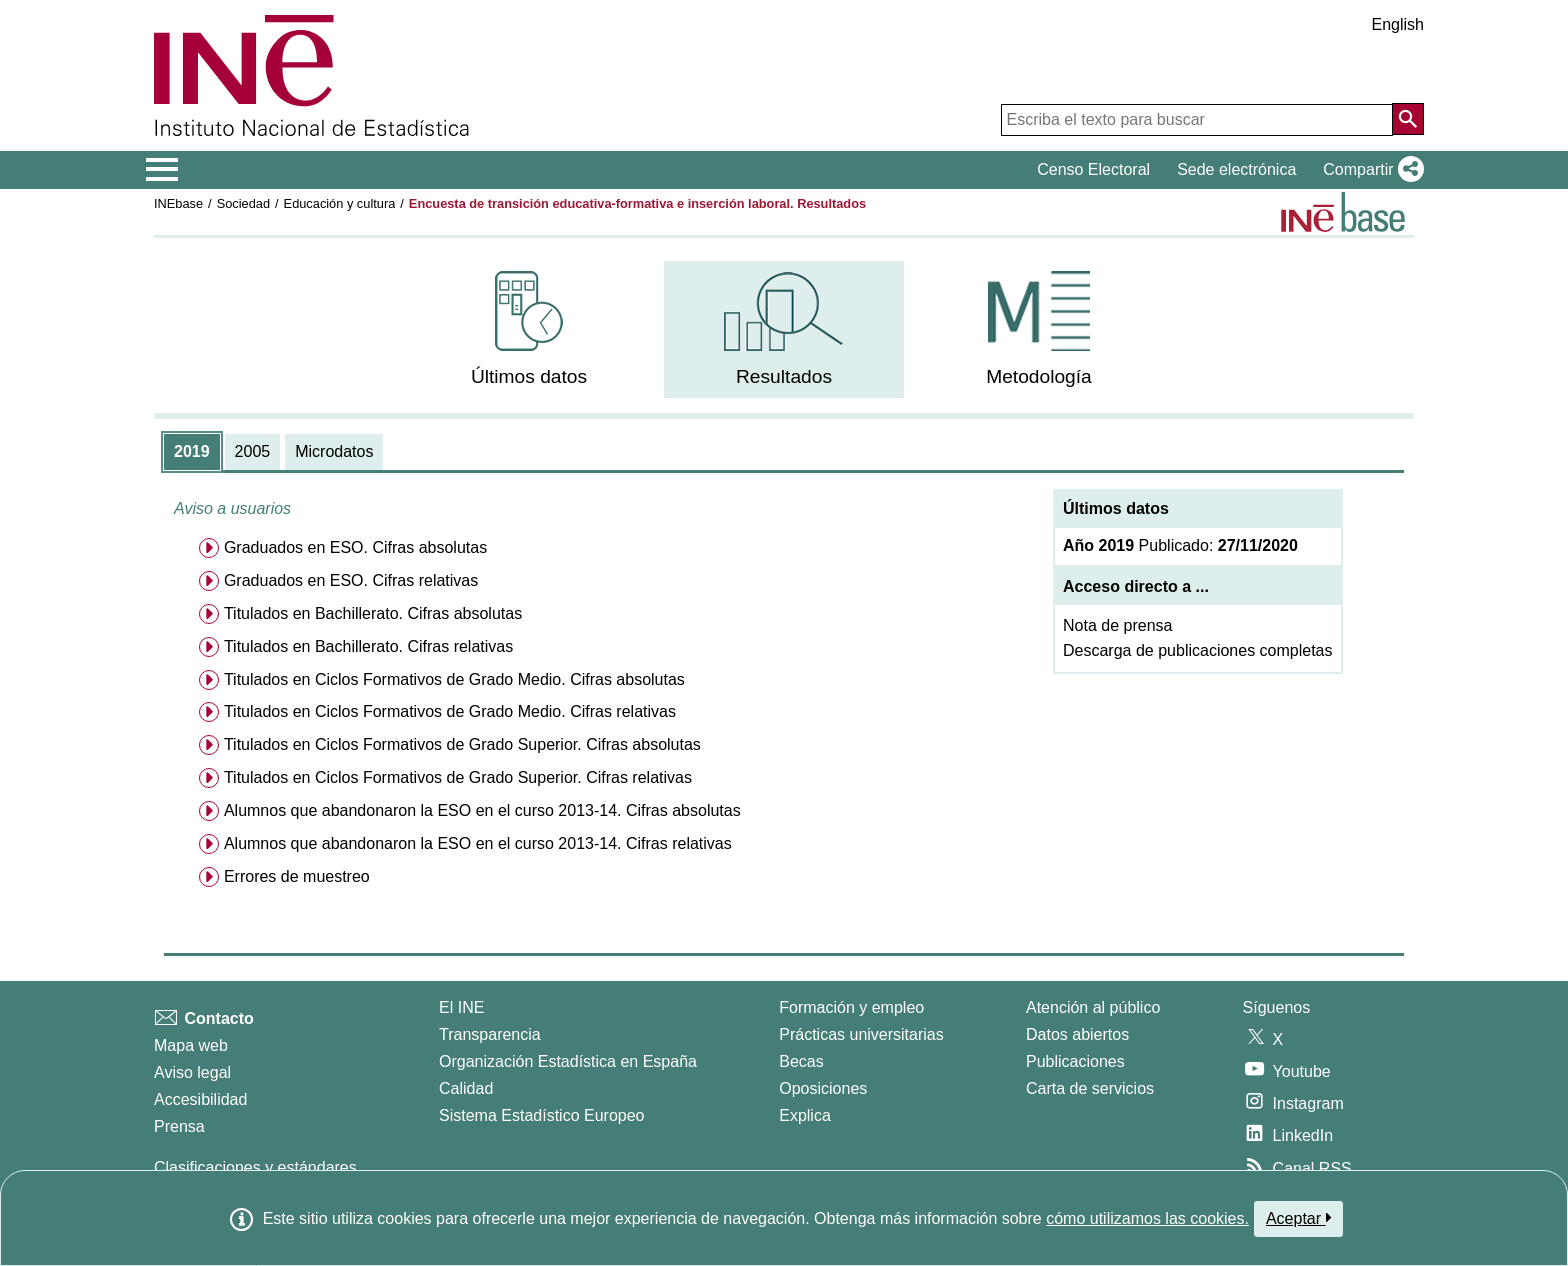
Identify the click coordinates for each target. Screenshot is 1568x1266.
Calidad (466, 1088)
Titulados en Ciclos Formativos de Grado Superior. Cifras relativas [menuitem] (458, 777)
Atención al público (1093, 1007)
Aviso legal (192, 1072)
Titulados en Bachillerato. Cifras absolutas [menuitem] (373, 613)
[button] (1369, 170)
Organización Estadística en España (568, 1061)
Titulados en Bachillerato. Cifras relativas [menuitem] (368, 646)
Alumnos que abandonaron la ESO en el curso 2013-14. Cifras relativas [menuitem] (478, 843)
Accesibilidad (200, 1099)
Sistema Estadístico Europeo (541, 1115)
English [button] (1398, 24)
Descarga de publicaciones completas (1197, 650)
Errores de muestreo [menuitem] (297, 876)
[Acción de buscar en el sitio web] (1408, 119)
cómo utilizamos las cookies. (1147, 1218)
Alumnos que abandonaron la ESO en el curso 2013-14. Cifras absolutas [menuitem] (482, 810)
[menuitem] (529, 329)
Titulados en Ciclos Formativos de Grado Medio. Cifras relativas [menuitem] (450, 711)
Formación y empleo (851, 1007)
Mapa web (191, 1045)
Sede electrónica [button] (1236, 169)
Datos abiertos (1077, 1034)
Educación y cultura (340, 203)
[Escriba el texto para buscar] (1197, 120)
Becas (801, 1061)
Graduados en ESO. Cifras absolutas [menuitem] (355, 547)
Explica (805, 1115)
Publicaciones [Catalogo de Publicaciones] (1075, 1061)
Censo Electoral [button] (1093, 169)
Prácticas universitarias (861, 1034)
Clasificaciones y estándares (255, 1167)
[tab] (192, 452)
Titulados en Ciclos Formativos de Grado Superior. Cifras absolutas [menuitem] (462, 744)
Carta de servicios (1090, 1088)
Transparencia (490, 1034)
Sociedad (243, 203)
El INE (461, 1007)
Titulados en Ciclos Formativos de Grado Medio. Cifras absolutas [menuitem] (454, 679)
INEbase (178, 203)
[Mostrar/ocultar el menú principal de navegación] (162, 170)
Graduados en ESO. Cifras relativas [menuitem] (351, 580)
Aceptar (1298, 1218)
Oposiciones (823, 1088)
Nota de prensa (1117, 625)
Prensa (179, 1126)
